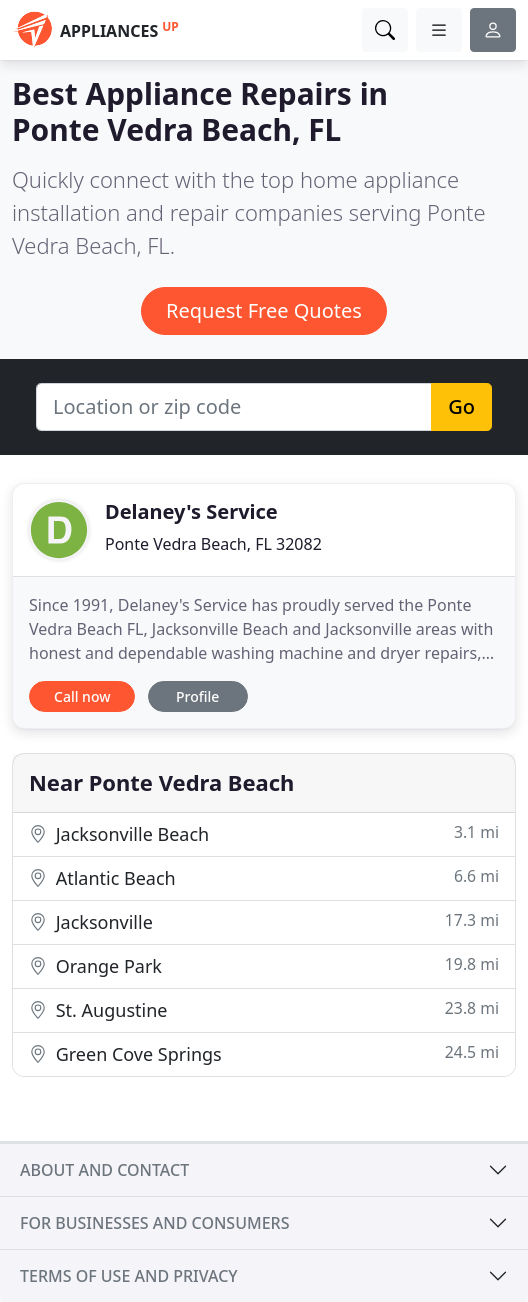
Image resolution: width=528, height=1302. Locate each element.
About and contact (104, 1170)
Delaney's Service (191, 511)
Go (461, 406)
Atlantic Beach (264, 877)
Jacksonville (264, 921)
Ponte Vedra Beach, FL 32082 (213, 544)
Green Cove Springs (264, 1053)
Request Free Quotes (264, 310)
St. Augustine (264, 1009)
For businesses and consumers (154, 1223)
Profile (197, 696)
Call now (82, 696)
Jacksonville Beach (264, 833)
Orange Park (264, 965)
